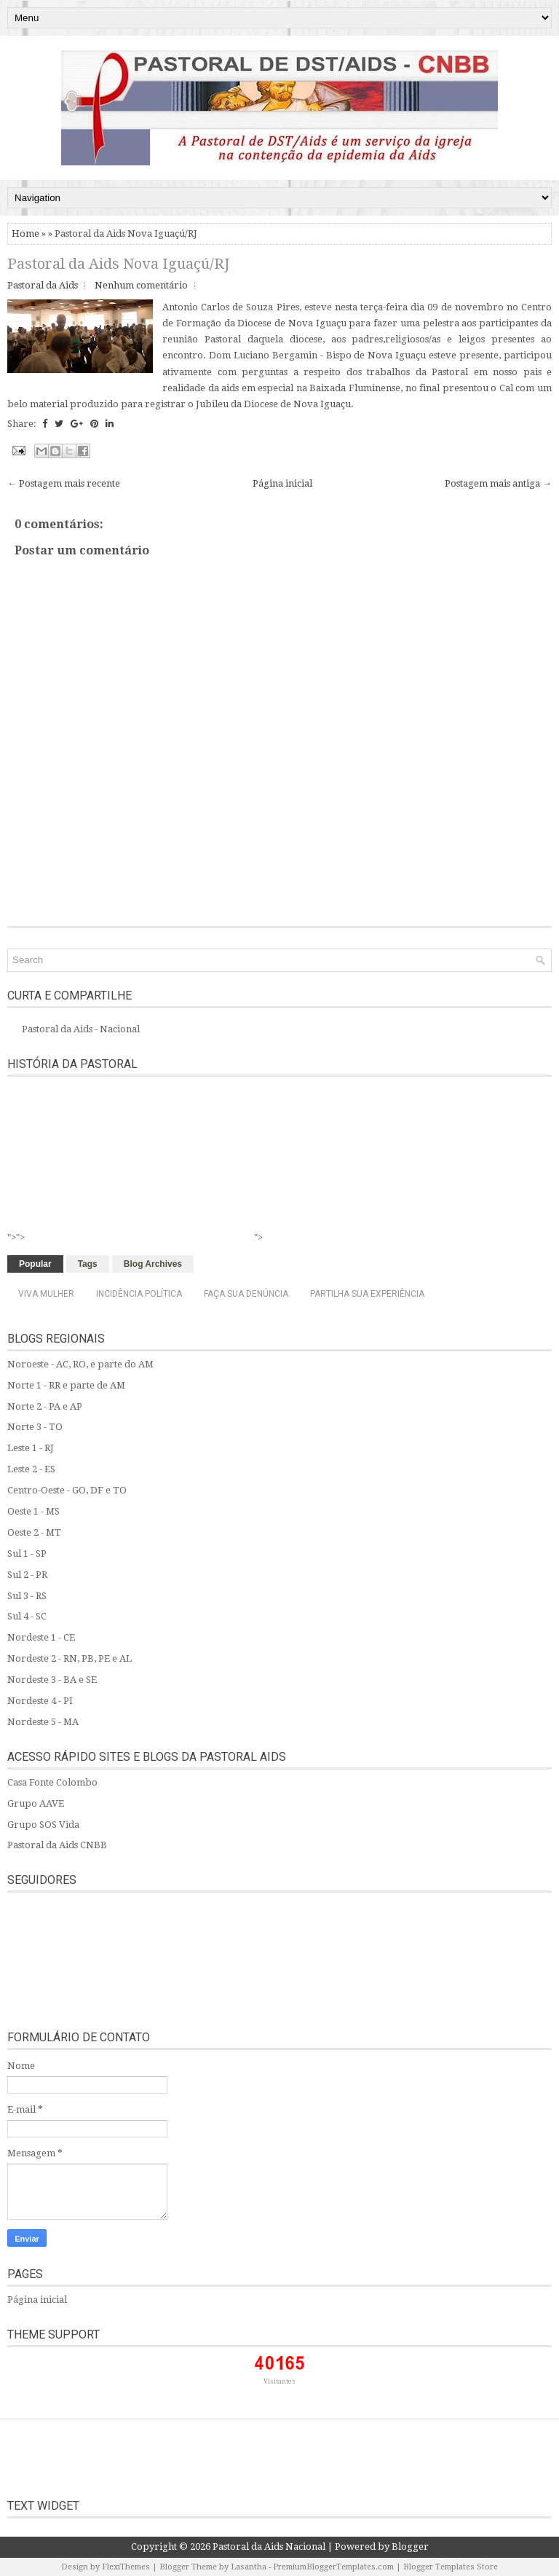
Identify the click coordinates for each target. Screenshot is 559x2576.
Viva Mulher (46, 1294)
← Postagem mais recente (63, 483)
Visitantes (279, 2381)
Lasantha (248, 2567)
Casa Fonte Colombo (52, 1782)
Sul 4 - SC (27, 1616)
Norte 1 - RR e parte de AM (66, 1385)
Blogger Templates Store (450, 2567)
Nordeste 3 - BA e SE (52, 1679)
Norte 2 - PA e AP (44, 1406)
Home (25, 233)
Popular (35, 1264)
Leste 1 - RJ (30, 1447)
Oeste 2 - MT (34, 1532)
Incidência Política (139, 1294)
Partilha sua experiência (367, 1294)
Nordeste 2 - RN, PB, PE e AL (69, 1658)
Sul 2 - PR (27, 1574)
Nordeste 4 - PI (40, 1700)
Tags (88, 1264)
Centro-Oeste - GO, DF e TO (67, 1490)
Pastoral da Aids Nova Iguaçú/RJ (118, 264)
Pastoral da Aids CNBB (57, 1844)
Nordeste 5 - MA (43, 1721)
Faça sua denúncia (246, 1294)
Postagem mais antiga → (498, 483)
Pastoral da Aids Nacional (269, 2546)
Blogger (410, 2546)
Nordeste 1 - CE (41, 1637)
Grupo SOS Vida (43, 1824)
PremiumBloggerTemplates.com (333, 2567)
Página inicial (282, 483)
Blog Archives (153, 1264)
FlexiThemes (126, 2567)
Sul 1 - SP (27, 1553)
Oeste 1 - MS (33, 1511)
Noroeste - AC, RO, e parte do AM (80, 1364)
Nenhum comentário (141, 285)
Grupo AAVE (35, 1803)
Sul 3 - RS (27, 1595)
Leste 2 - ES (31, 1469)
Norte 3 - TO (35, 1426)
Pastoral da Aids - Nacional (81, 1029)
